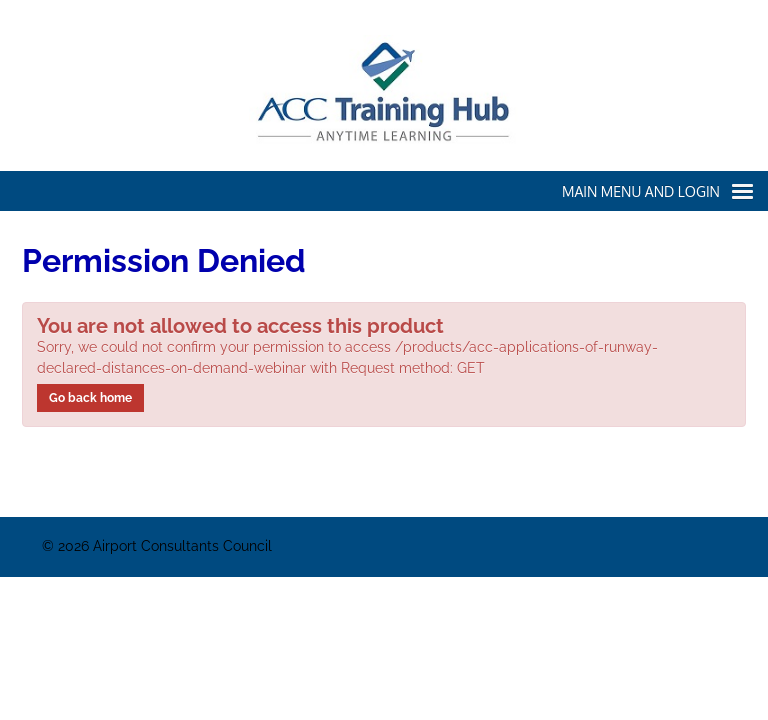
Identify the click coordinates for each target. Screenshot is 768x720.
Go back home (90, 398)
